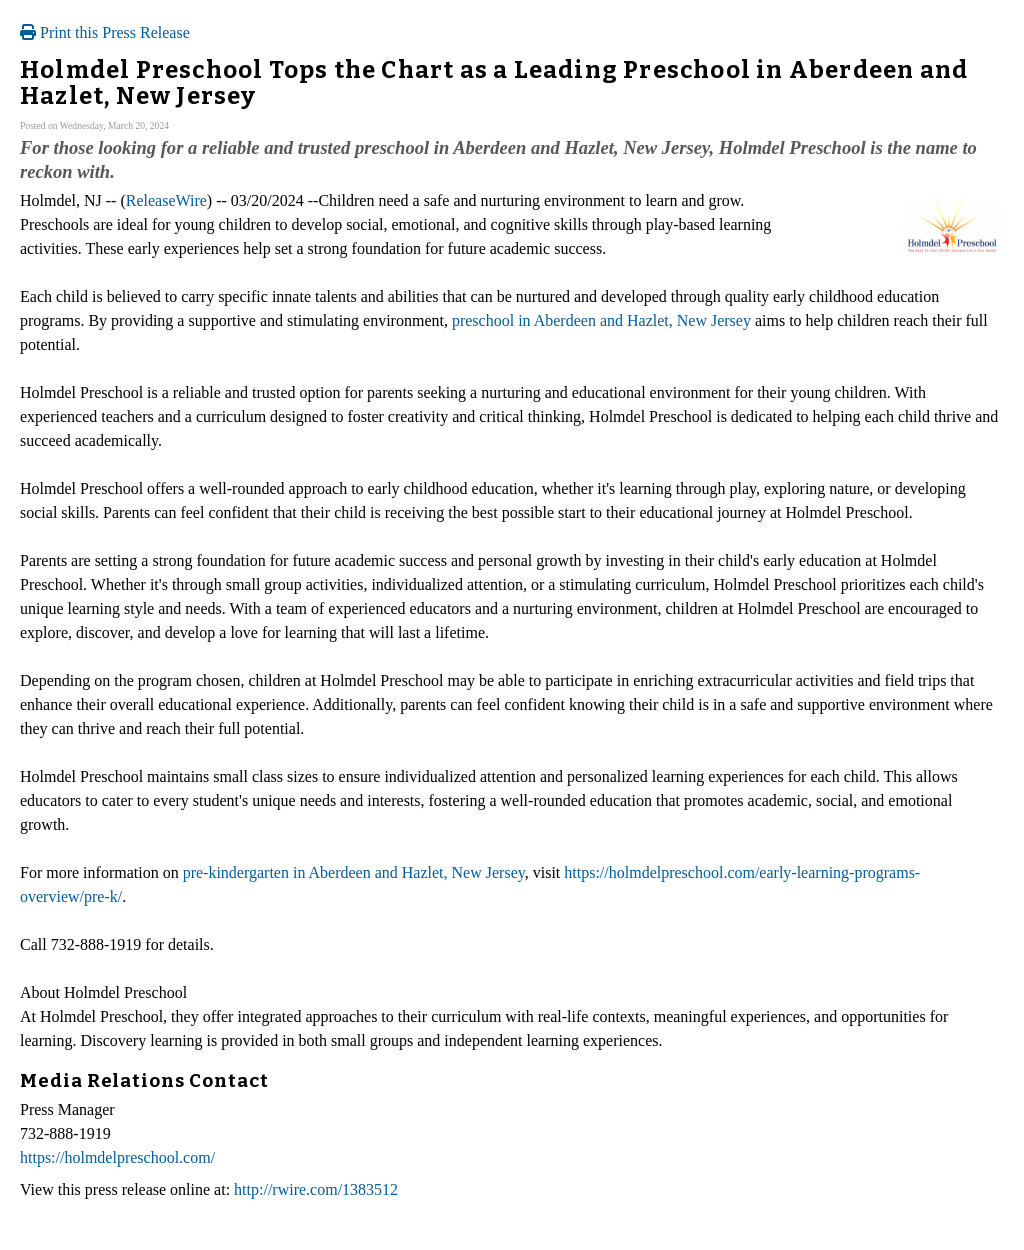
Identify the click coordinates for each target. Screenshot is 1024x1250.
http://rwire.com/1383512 (316, 1189)
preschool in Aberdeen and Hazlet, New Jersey (601, 320)
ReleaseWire (166, 200)
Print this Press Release (105, 32)
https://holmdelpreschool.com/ (117, 1157)
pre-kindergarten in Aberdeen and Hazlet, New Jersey (354, 872)
